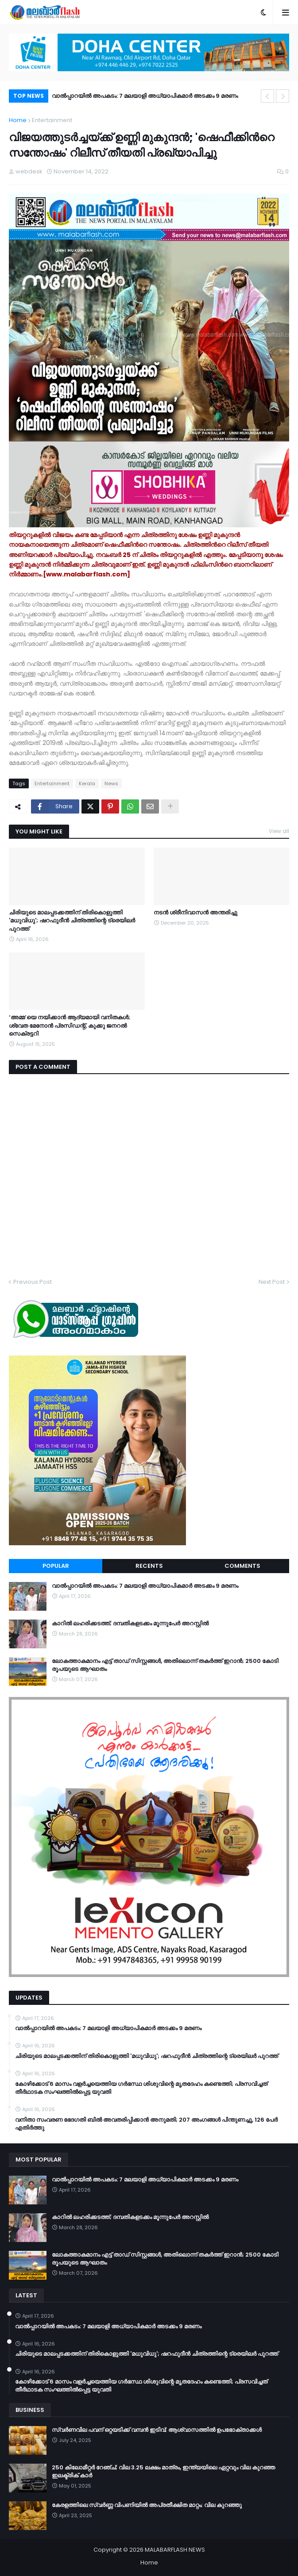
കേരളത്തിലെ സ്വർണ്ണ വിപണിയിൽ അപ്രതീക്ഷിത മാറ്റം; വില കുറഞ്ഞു (147, 2505)
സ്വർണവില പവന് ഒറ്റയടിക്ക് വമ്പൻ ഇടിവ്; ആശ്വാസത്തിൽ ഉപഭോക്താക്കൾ (157, 2430)
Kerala (87, 783)
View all (279, 831)
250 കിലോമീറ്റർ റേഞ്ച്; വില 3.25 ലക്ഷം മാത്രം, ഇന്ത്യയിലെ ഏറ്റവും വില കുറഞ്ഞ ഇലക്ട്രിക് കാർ (163, 2472)
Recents (149, 1566)
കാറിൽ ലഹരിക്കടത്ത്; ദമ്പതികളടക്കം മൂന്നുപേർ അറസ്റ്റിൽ (130, 1624)
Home (18, 120)
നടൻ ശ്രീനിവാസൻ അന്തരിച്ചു (195, 913)
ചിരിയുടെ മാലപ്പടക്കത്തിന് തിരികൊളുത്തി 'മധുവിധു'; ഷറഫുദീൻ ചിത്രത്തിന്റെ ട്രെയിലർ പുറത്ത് (72, 921)
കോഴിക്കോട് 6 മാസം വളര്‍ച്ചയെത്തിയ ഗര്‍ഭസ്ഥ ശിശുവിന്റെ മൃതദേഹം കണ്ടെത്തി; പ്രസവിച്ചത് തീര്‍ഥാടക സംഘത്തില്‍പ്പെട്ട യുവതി (141, 2088)
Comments (242, 1566)
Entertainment (52, 120)
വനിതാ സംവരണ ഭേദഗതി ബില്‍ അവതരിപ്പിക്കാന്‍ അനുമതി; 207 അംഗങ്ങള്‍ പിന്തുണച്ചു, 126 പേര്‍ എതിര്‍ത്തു (146, 2124)
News (111, 783)
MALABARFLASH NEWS (175, 2549)
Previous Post (32, 1282)
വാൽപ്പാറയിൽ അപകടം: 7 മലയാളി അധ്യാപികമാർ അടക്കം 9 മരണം (145, 96)
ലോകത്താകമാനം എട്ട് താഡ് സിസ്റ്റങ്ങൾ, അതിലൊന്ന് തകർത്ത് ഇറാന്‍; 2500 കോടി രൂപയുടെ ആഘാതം (165, 1665)
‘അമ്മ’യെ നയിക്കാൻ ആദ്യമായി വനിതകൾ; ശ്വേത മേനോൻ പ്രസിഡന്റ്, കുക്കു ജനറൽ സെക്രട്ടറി (69, 1025)
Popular (56, 1566)
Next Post (272, 1282)
